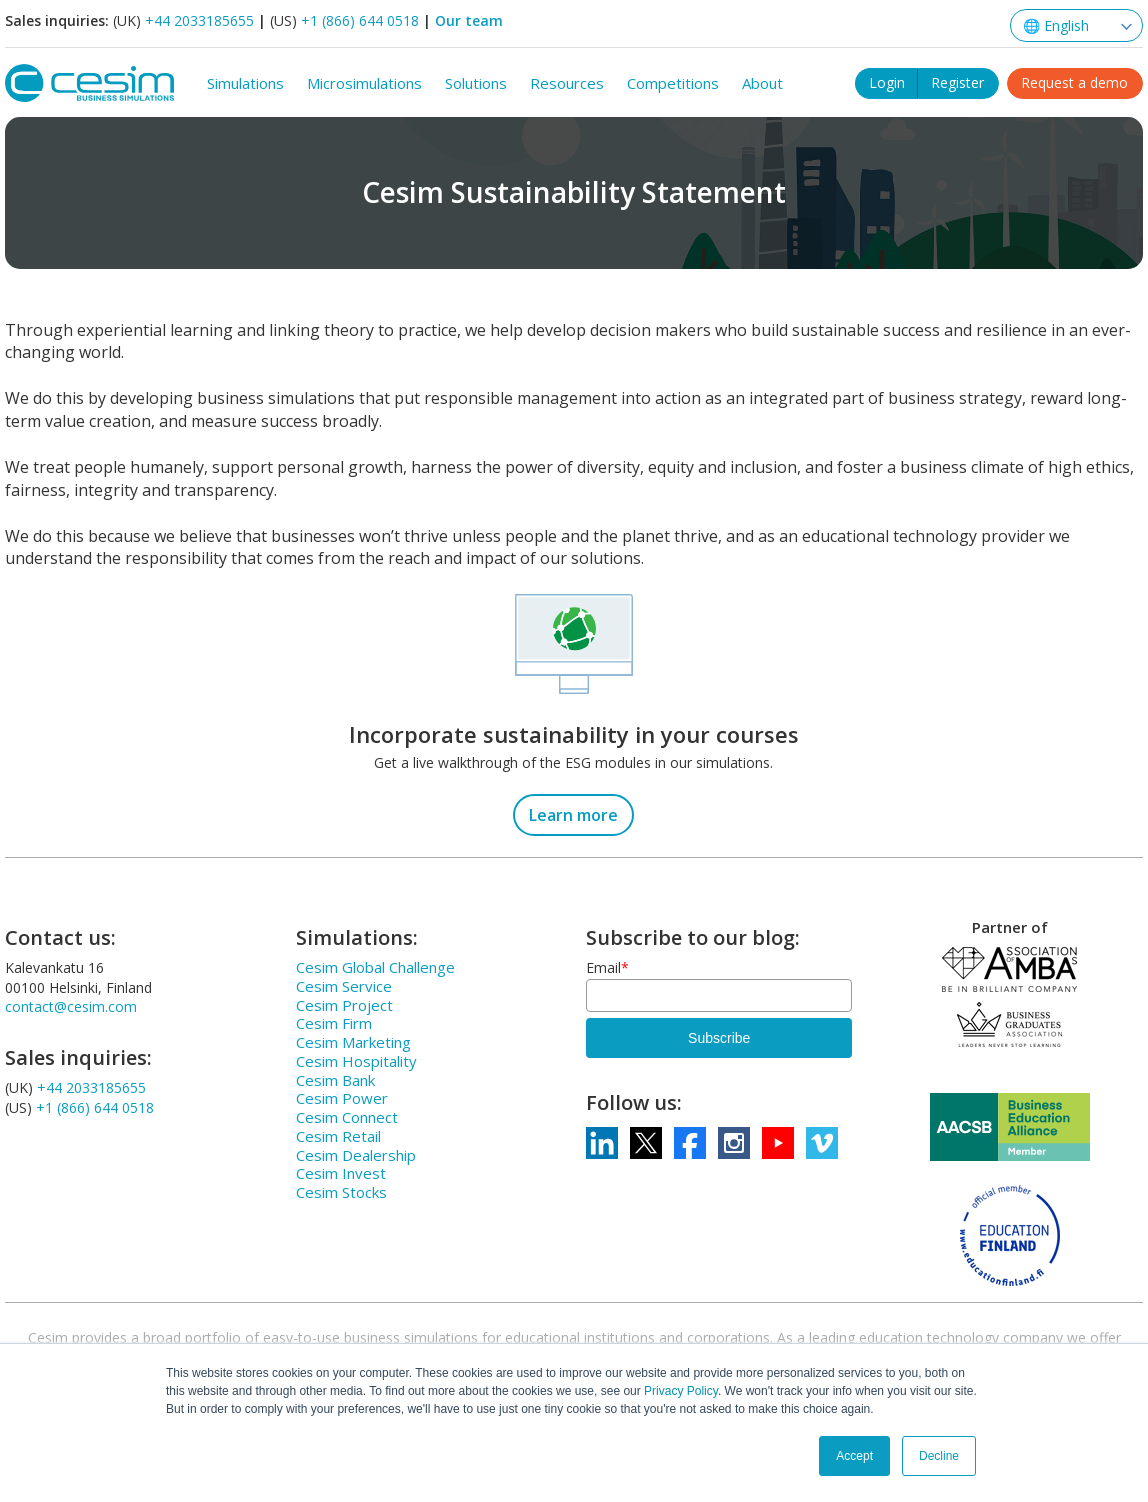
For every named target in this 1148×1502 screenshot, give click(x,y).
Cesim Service (344, 984)
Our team (469, 20)
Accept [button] (854, 1456)
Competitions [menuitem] (673, 81)
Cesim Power (342, 1096)
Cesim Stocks (341, 1190)
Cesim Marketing (353, 1040)
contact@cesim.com (71, 1004)
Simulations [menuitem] (245, 81)
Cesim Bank (335, 1078)
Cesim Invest (341, 1171)
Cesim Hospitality (356, 1059)
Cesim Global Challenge (375, 965)
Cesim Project (344, 1003)
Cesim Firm (334, 1021)
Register (957, 78)
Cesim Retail (338, 1134)
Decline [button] (939, 1456)
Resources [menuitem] (567, 81)
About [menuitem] (762, 81)
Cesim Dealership (356, 1153)
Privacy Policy (681, 1391)
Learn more (573, 813)
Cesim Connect (347, 1115)
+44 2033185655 (199, 20)
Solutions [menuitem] (476, 81)
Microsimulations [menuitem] (364, 81)
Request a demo (1074, 78)
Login (887, 78)
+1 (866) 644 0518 (360, 20)
